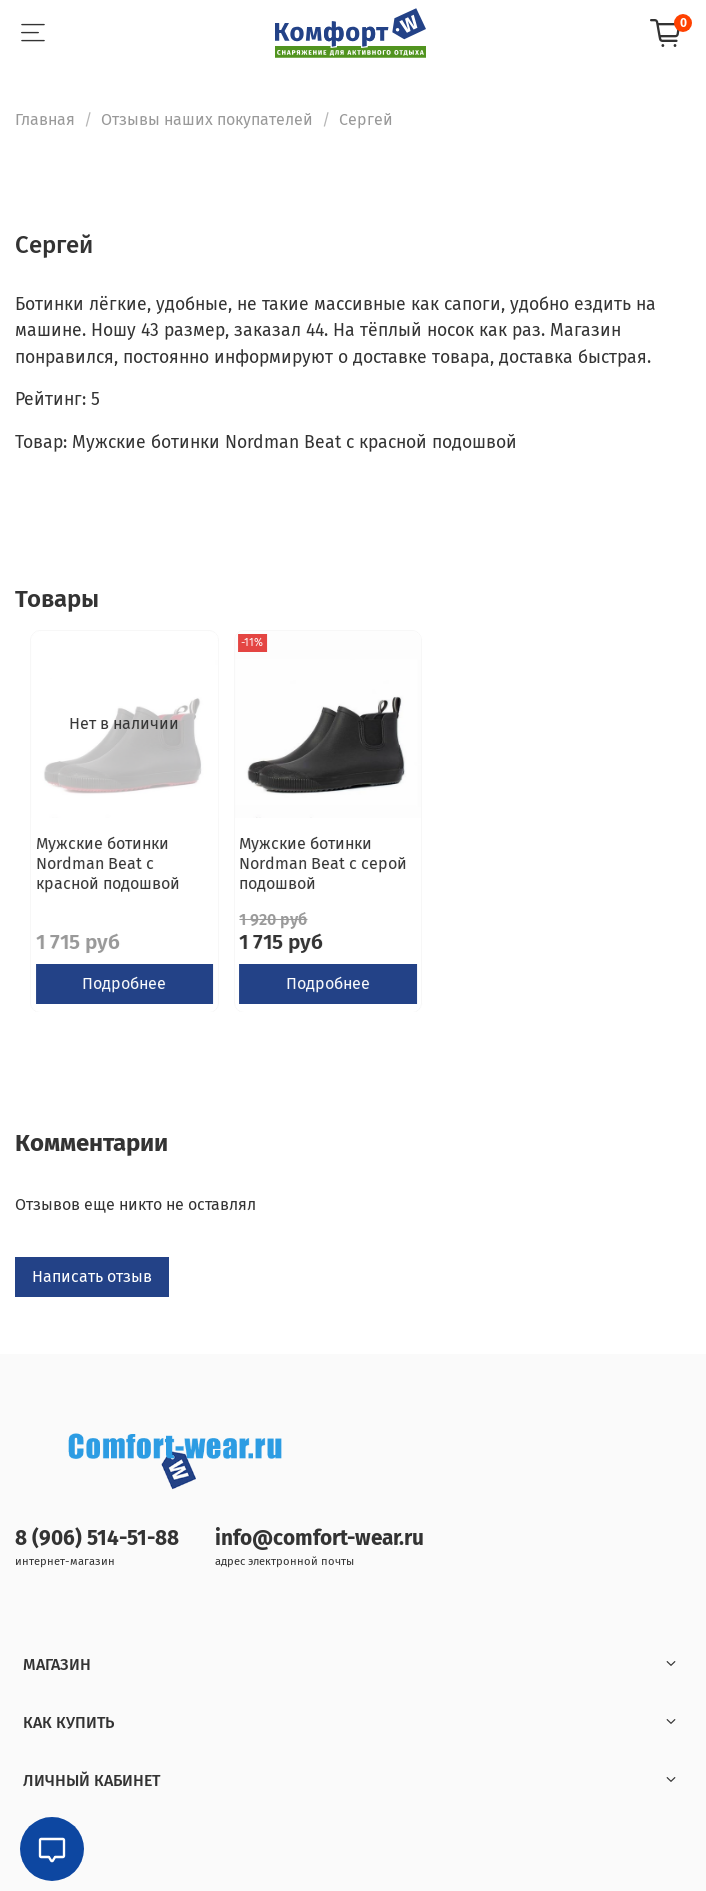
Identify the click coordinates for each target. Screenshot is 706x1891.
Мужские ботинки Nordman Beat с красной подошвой (108, 862)
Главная (45, 119)
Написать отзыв (92, 1276)
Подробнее (124, 982)
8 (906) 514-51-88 (97, 1538)
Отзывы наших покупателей (207, 119)
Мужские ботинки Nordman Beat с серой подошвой (323, 862)
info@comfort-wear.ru (319, 1538)
